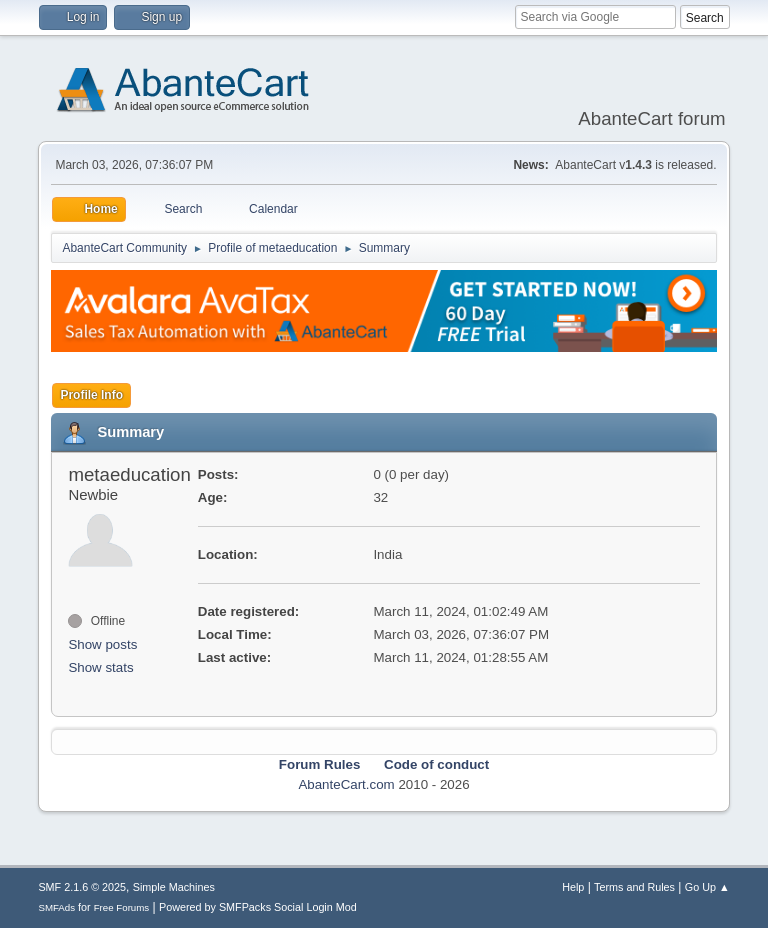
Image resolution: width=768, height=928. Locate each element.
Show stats (100, 667)
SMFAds (56, 907)
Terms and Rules (634, 887)
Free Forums (122, 907)
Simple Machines (174, 887)
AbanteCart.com (346, 784)
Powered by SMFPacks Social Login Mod (258, 907)
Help (573, 887)
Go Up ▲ (707, 887)
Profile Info (91, 395)
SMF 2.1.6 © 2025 (82, 887)
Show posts (102, 644)
